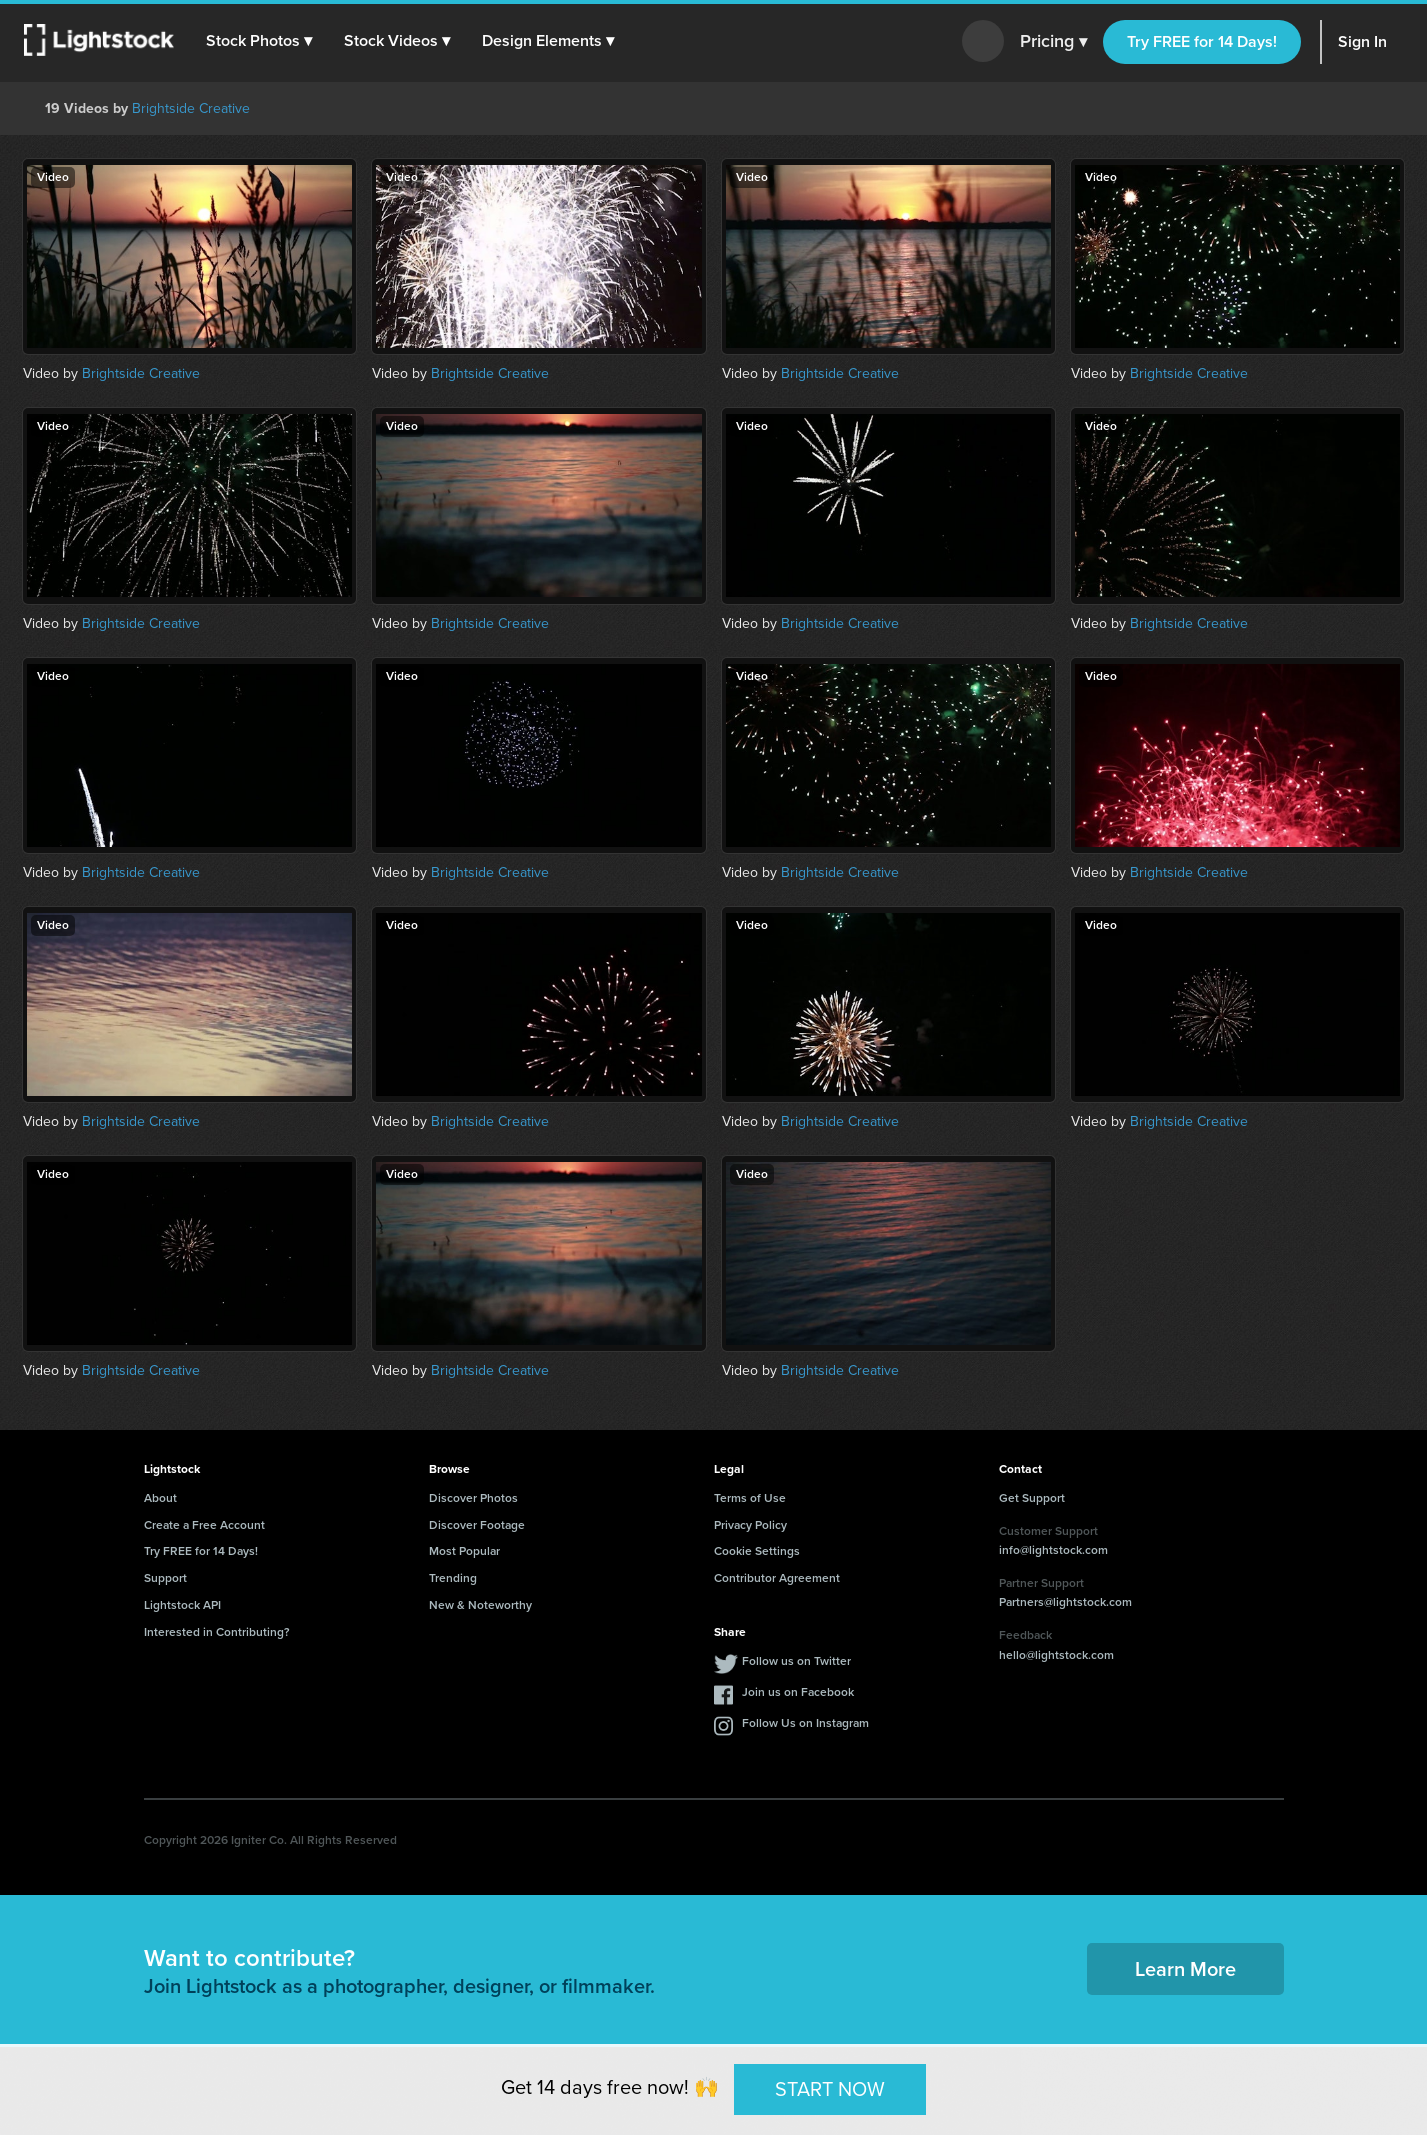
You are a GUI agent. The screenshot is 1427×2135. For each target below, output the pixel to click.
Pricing (1053, 42)
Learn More (1185, 1969)
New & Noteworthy (480, 1605)
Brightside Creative (191, 108)
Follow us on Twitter (796, 1661)
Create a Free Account (204, 1525)
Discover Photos (473, 1498)
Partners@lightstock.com (1065, 1602)
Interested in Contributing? (217, 1632)
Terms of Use (750, 1498)
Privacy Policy (750, 1525)
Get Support (1032, 1498)
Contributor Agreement (777, 1578)
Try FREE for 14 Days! (1202, 41)
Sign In (1362, 41)
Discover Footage (477, 1525)
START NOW (830, 2089)
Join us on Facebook (798, 1692)
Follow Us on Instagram (805, 1723)
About (160, 1498)
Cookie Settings (757, 1551)
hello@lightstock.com (1056, 1655)
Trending (453, 1578)
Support (165, 1578)
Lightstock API (182, 1605)
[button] (259, 41)
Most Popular (464, 1551)
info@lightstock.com (1053, 1550)
